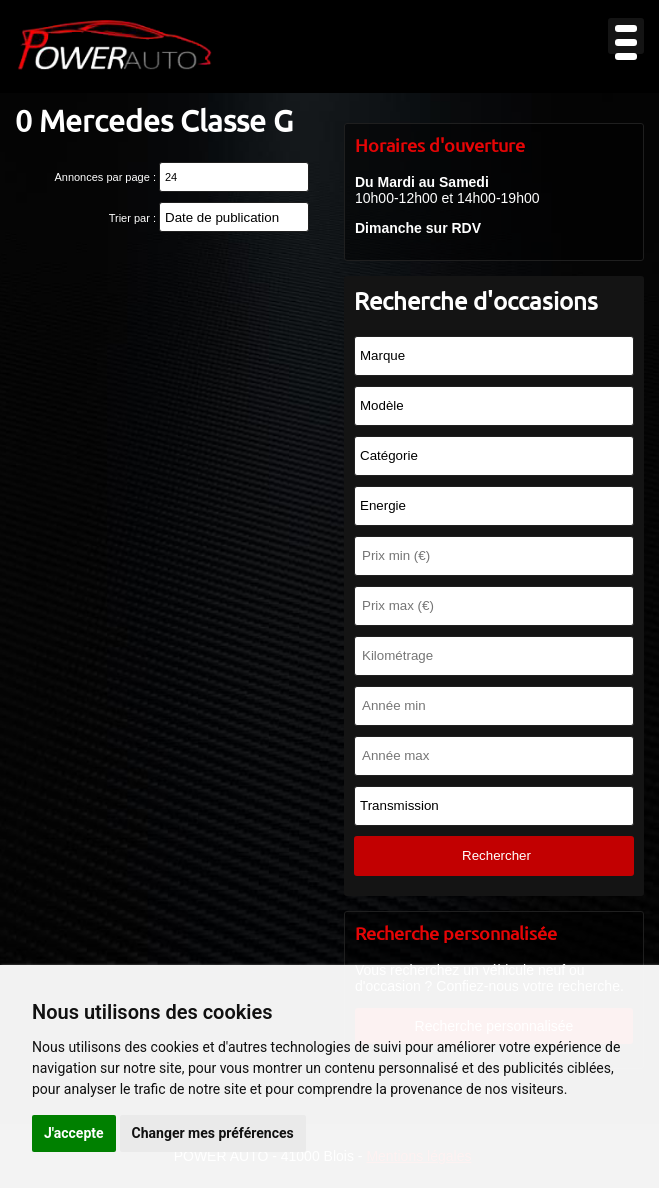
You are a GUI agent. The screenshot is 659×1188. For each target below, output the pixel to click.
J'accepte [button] (74, 1133)
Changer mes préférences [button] (213, 1133)
